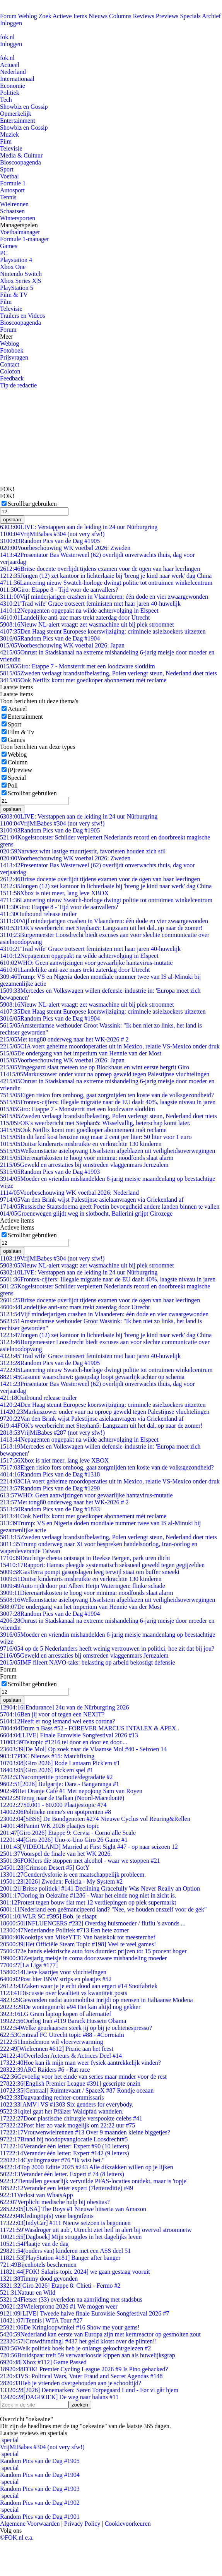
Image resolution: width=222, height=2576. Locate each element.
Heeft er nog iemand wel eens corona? (57, 1721)
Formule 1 (13, 183)
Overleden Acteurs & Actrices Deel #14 (61, 2055)
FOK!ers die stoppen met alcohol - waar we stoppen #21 (80, 1860)
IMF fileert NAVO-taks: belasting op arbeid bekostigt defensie (87, 1662)
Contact (9, 364)
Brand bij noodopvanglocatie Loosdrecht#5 (64, 2139)
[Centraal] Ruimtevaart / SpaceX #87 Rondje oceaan (77, 2090)
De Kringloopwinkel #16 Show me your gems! (70, 2327)
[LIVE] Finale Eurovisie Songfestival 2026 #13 (69, 1735)
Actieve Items (70, 16)
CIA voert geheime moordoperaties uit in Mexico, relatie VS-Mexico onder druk (110, 1046)
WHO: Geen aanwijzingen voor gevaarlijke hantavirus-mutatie (86, 962)
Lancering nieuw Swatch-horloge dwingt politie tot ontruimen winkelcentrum (106, 582)
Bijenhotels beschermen (38, 2264)
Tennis (8, 197)
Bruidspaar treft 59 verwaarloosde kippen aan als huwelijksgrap (87, 2355)
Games (8, 246)
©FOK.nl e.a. (17, 2537)
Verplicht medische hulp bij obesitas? (55, 2202)
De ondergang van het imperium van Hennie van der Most (80, 1053)
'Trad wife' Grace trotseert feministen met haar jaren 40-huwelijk (90, 603)
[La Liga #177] (29, 1965)
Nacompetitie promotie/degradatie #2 (56, 1777)
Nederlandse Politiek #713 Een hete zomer (64, 1930)
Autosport (12, 190)
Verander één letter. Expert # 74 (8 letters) (62, 2174)
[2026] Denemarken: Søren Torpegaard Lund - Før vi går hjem (89, 2390)
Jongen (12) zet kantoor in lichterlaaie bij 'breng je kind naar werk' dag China (106, 575)
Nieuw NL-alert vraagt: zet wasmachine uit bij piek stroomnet (87, 624)
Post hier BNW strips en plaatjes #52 (56, 1979)
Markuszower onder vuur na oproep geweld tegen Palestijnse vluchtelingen (105, 1074)
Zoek (45, 16)
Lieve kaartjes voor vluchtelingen (53, 1972)
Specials (190, 16)
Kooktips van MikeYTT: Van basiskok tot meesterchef (77, 1937)
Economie (12, 85)
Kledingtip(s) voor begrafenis (47, 2216)
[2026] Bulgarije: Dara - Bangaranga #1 (59, 1784)
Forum (8, 16)
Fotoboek (11, 350)
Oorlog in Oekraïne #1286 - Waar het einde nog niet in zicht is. (88, 1895)
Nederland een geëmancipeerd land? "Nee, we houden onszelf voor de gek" (103, 1909)
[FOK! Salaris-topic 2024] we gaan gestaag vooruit (75, 2271)
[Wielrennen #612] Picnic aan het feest (56, 2048)
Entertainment (17, 120)
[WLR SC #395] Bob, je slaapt (48, 1916)
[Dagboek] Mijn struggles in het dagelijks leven (71, 2236)
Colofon (10, 371)
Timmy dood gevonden (39, 2278)
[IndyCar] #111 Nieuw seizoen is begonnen (65, 2223)
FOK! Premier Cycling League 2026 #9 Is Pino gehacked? (84, 2369)
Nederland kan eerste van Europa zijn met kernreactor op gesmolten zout (100, 2334)
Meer (6, 336)
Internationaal (17, 78)
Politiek (9, 92)
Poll (13, 785)
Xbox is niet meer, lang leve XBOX (54, 893)
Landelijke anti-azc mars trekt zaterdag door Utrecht (75, 617)
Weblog (27, 16)
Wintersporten (17, 218)
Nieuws (98, 16)
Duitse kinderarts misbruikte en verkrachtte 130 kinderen (81, 1144)
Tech (6, 99)
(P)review (20, 770)
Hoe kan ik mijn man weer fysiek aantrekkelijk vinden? (80, 2062)
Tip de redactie (18, 385)
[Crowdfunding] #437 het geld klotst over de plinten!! (78, 2341)
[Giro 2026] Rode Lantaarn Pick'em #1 (60, 1763)
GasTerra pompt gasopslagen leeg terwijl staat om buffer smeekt (89, 1572)
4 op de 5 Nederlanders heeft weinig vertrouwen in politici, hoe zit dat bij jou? (107, 1648)
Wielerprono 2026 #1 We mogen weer (59, 2306)
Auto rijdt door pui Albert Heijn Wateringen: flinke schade (82, 1586)
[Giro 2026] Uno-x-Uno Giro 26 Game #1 (64, 1839)
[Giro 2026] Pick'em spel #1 (46, 1770)
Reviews (143, 16)
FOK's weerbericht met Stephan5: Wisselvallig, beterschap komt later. (95, 1123)
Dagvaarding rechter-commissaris (52, 2097)
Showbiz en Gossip (24, 106)
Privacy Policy (82, 2523)
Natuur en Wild (27, 2292)
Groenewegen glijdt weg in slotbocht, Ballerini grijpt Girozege (86, 1213)
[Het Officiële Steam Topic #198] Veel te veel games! (78, 1944)
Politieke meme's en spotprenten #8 (55, 1812)
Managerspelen (19, 225)
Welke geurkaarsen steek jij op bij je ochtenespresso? (76, 2027)
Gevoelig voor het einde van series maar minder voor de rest (83, 2076)
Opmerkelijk (15, 113)
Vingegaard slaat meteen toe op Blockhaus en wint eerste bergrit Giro (94, 1067)
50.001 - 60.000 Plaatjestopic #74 (53, 1805)
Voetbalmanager (20, 232)
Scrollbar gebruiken (32, 503)
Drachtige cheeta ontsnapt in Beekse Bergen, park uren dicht (85, 1558)
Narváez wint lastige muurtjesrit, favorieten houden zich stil (83, 851)
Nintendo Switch (21, 274)
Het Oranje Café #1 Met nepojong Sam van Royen (71, 1791)
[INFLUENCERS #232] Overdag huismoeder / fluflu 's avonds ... (93, 1923)
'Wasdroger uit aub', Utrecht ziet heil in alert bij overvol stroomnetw (96, 2230)
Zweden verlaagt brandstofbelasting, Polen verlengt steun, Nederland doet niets (108, 673)
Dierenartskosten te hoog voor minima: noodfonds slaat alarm (86, 1157)
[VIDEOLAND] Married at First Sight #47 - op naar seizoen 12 (89, 1846)
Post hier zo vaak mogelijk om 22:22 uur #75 (67, 2125)
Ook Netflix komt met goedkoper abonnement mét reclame (83, 680)
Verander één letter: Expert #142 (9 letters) (64, 2153)
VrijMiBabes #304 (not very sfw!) (52, 534)
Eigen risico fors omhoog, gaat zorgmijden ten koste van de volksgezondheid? (107, 1095)
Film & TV (14, 294)
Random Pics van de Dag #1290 (50, 1488)
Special (17, 777)
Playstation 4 (16, 260)
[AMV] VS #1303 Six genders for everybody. (66, 2104)
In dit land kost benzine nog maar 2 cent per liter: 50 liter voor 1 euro (95, 1137)
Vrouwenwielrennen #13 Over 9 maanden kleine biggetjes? (85, 2132)
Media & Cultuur (21, 155)
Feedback (12, 378)
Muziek (9, 134)
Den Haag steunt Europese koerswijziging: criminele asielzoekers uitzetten (103, 631)
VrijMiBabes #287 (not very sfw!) (52, 1432)
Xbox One (13, 267)
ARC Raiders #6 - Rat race (45, 2069)
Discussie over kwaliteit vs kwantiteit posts (63, 1993)
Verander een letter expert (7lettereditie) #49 (66, 2188)
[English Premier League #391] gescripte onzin (70, 2083)
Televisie (11, 148)
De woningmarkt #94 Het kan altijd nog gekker (70, 2007)
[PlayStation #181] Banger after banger (60, 2257)
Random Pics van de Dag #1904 (50, 638)
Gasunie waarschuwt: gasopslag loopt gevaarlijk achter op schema (92, 1377)
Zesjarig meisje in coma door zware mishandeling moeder (83, 1958)
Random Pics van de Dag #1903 (50, 1171)
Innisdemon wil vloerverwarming (51, 2041)
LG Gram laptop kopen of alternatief (55, 2014)
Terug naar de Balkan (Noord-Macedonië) (62, 1798)
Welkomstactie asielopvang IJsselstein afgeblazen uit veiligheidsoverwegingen (107, 1151)
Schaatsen (12, 211)
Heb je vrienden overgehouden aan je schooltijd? (70, 2383)
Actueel (9, 65)
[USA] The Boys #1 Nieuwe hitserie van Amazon (73, 2209)
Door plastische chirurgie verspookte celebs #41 (71, 2118)
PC (4, 253)
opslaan (12, 519)
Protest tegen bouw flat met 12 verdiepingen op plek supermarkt (88, 1902)
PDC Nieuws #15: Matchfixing (47, 1756)
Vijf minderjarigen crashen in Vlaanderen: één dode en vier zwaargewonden (104, 596)
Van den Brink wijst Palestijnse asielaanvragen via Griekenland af (92, 1199)
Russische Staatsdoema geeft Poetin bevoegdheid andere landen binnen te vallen (109, 1206)
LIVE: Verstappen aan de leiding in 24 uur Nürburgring (78, 527)
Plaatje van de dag (34, 2243)
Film (6, 141)
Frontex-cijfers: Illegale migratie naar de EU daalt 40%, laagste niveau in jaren (107, 1102)
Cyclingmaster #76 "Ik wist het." (52, 2160)
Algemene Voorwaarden (30, 2523)
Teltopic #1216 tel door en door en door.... (63, 1742)
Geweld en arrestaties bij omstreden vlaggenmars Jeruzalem (84, 1164)
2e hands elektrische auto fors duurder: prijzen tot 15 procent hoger (93, 1951)
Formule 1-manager (24, 239)
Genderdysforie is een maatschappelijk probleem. (73, 1874)
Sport (7, 169)
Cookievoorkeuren (128, 2523)
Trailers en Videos (22, 315)
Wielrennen (14, 204)
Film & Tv (21, 732)
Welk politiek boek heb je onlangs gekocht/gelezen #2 (75, 2348)
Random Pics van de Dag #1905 (50, 541)
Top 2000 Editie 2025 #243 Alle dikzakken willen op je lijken (86, 2167)
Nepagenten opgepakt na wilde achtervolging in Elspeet (79, 610)
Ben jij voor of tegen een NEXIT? (52, 1714)
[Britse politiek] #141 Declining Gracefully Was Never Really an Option (100, 1888)
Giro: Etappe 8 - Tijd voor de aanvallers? (59, 589)
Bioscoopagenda (20, 162)
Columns (120, 16)
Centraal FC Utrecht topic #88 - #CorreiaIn (62, 2034)
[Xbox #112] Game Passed (43, 2362)
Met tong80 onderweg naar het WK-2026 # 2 (64, 1039)
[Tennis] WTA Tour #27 (41, 2320)
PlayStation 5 (16, 287)
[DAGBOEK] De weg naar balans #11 (59, 2397)
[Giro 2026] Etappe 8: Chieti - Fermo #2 (60, 2285)
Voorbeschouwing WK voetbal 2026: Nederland (69, 1192)
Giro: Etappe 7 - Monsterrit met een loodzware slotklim (77, 666)
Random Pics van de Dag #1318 (50, 1474)
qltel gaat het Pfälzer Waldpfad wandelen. (61, 2111)
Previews (167, 16)
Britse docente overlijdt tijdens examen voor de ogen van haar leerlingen (100, 568)
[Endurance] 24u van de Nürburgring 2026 (64, 1707)
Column (18, 762)
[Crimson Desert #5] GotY (45, 1867)
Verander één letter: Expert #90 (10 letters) (64, 2146)
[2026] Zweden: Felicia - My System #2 (61, 1881)
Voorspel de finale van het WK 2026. (56, 1853)
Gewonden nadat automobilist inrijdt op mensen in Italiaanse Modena (96, 2000)
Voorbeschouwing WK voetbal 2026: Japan (62, 645)
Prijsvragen (14, 357)
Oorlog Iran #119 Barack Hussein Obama (63, 2021)
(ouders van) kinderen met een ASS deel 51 (65, 2250)
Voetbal (9, 176)
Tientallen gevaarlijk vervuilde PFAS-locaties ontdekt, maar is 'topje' (94, 2181)
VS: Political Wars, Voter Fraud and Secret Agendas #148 (81, 2376)
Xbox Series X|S (20, 280)
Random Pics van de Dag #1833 (50, 1509)
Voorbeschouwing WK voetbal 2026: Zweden (65, 548)
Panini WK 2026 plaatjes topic (49, 1825)
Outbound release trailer (38, 914)
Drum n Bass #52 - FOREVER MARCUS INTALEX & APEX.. (89, 1728)
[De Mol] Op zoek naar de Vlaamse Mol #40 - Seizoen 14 (83, 1749)
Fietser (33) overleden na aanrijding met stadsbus (71, 2299)
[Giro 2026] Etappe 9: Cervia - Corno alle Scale (68, 1832)
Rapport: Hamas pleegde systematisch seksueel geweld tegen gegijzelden (102, 1565)
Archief (211, 16)
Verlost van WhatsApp (36, 2195)
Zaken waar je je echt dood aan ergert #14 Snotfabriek (78, 1986)
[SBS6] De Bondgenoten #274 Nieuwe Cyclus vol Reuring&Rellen (95, 1819)
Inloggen (11, 23)
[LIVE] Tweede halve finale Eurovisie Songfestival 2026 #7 (84, 2313)
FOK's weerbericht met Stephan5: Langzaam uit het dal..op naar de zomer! (101, 928)
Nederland (13, 72)
